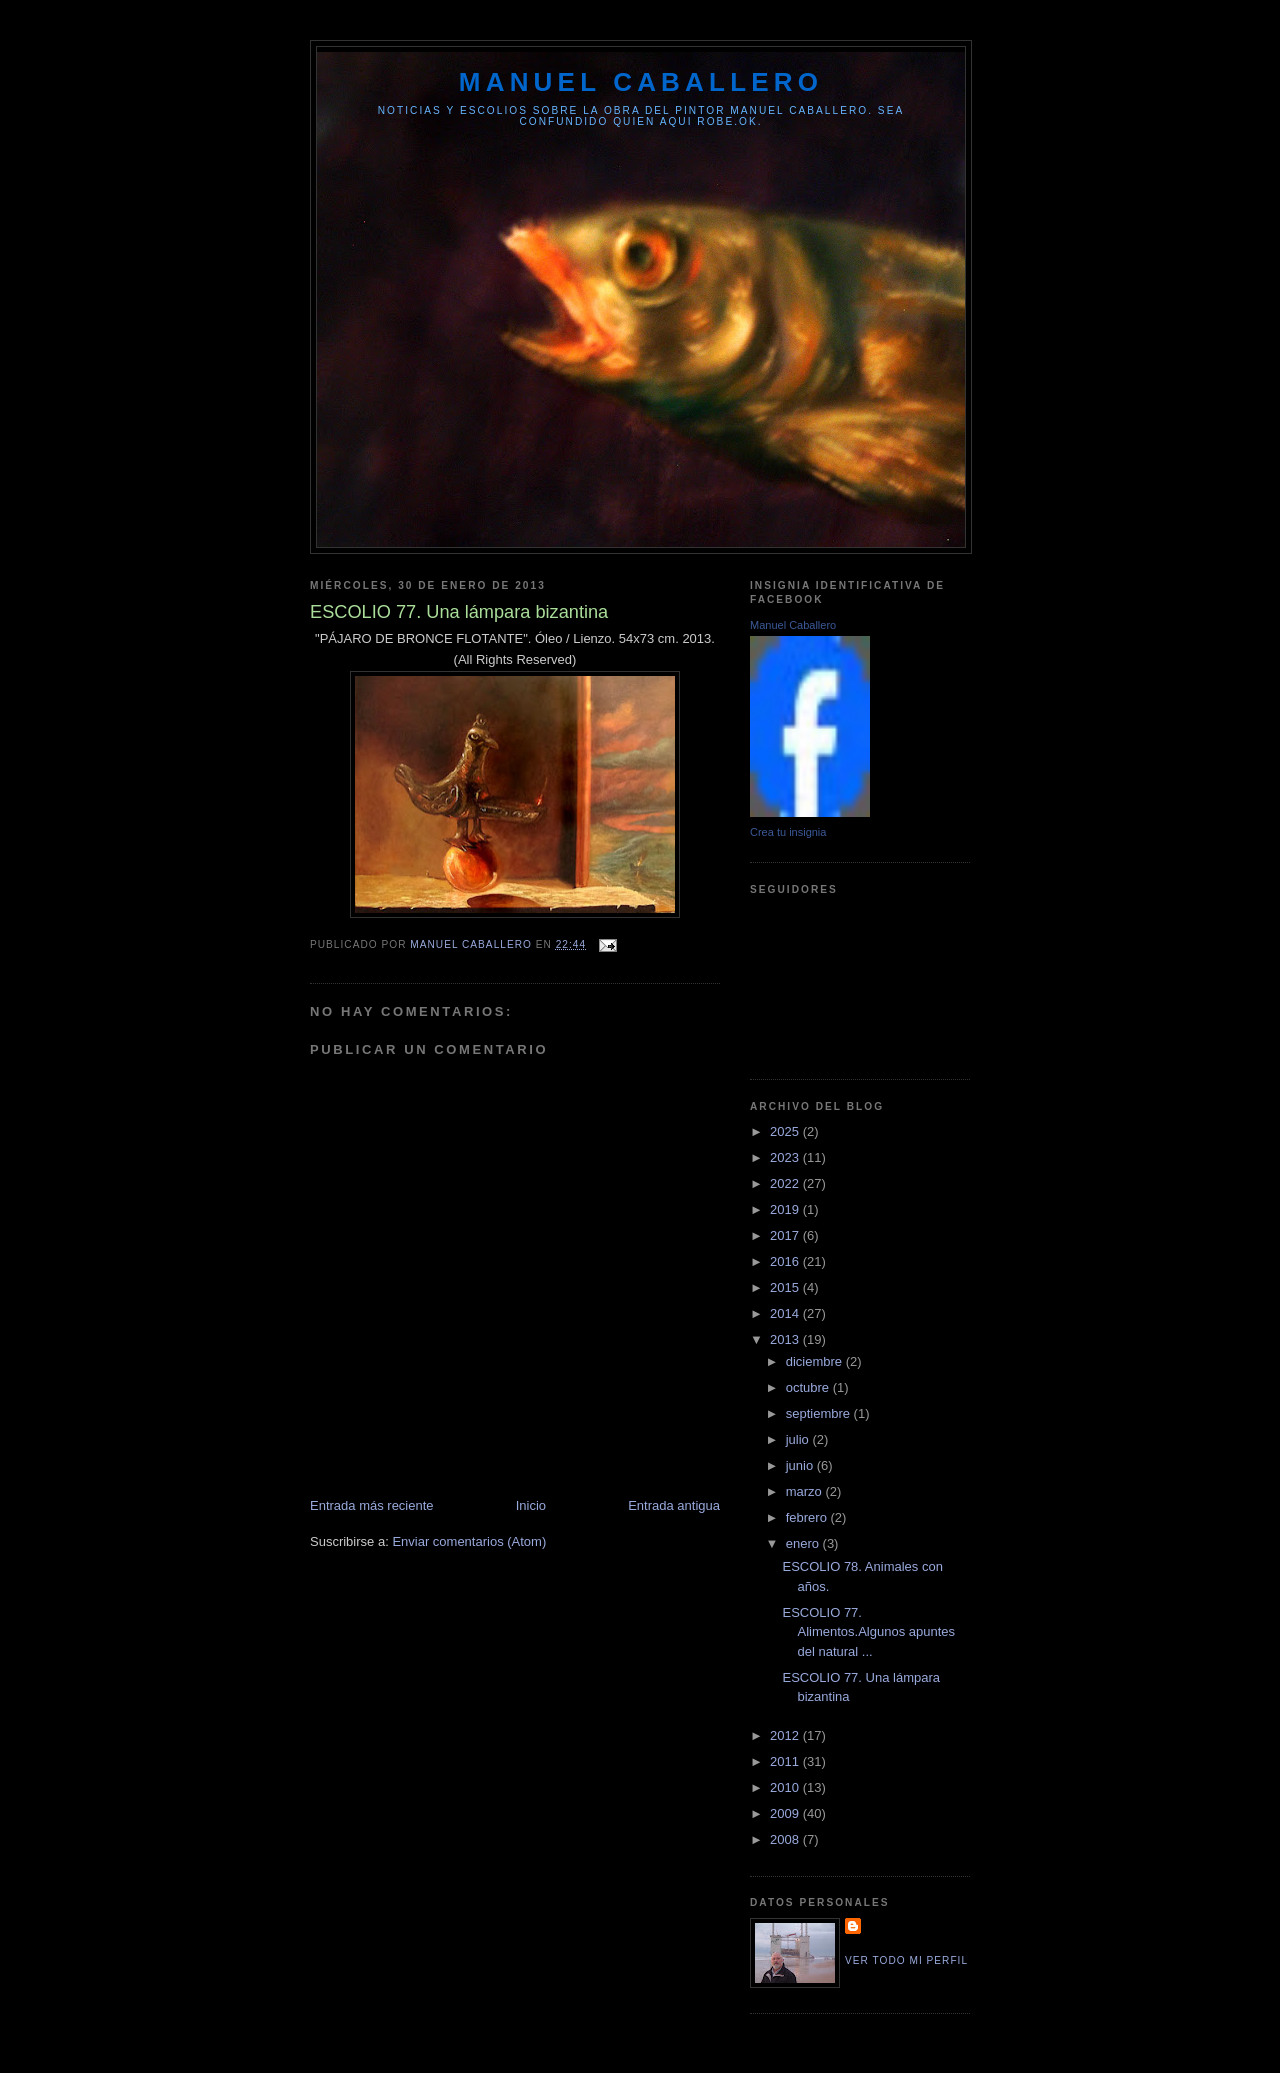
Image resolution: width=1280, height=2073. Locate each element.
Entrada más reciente (372, 1505)
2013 (786, 1339)
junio (801, 1465)
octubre (809, 1387)
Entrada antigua (674, 1505)
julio (799, 1439)
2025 (786, 1131)
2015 (786, 1287)
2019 (786, 1209)
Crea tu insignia (788, 832)
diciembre (816, 1361)
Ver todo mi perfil (906, 1960)
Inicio (531, 1505)
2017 (786, 1235)
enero (804, 1543)
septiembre (820, 1413)
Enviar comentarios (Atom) (469, 1541)
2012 (786, 1735)
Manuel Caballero (793, 625)
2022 (786, 1183)
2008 (786, 1839)
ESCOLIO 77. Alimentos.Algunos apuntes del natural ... (868, 1632)
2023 (786, 1157)
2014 (786, 1313)
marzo (806, 1491)
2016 (786, 1261)
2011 (786, 1761)
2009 (786, 1813)
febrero (808, 1517)
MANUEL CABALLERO (641, 82)
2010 (786, 1787)
